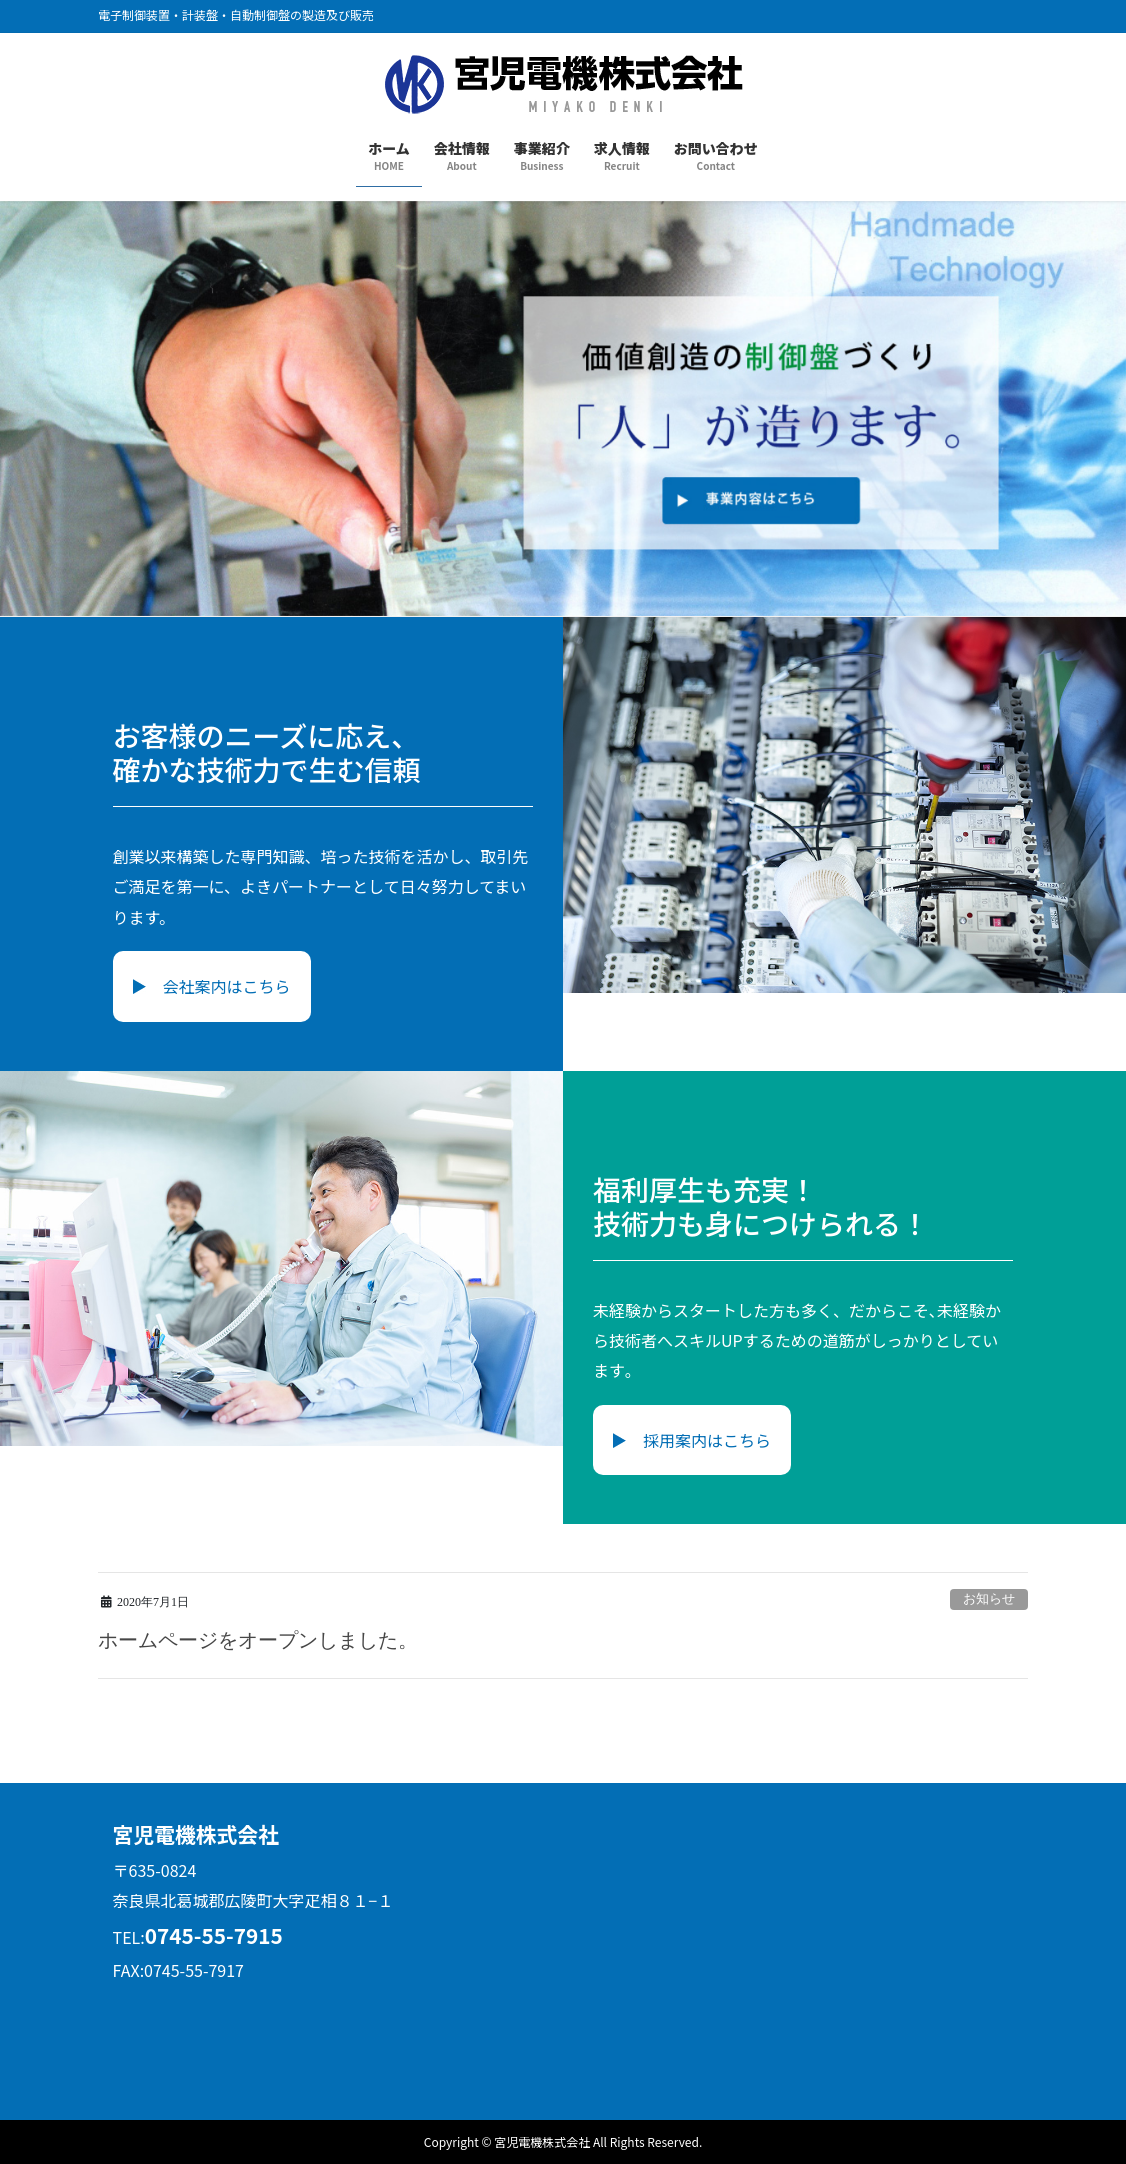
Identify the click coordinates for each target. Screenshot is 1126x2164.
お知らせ (989, 1599)
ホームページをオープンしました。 (258, 1640)
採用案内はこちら (707, 1440)
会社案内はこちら (227, 986)
